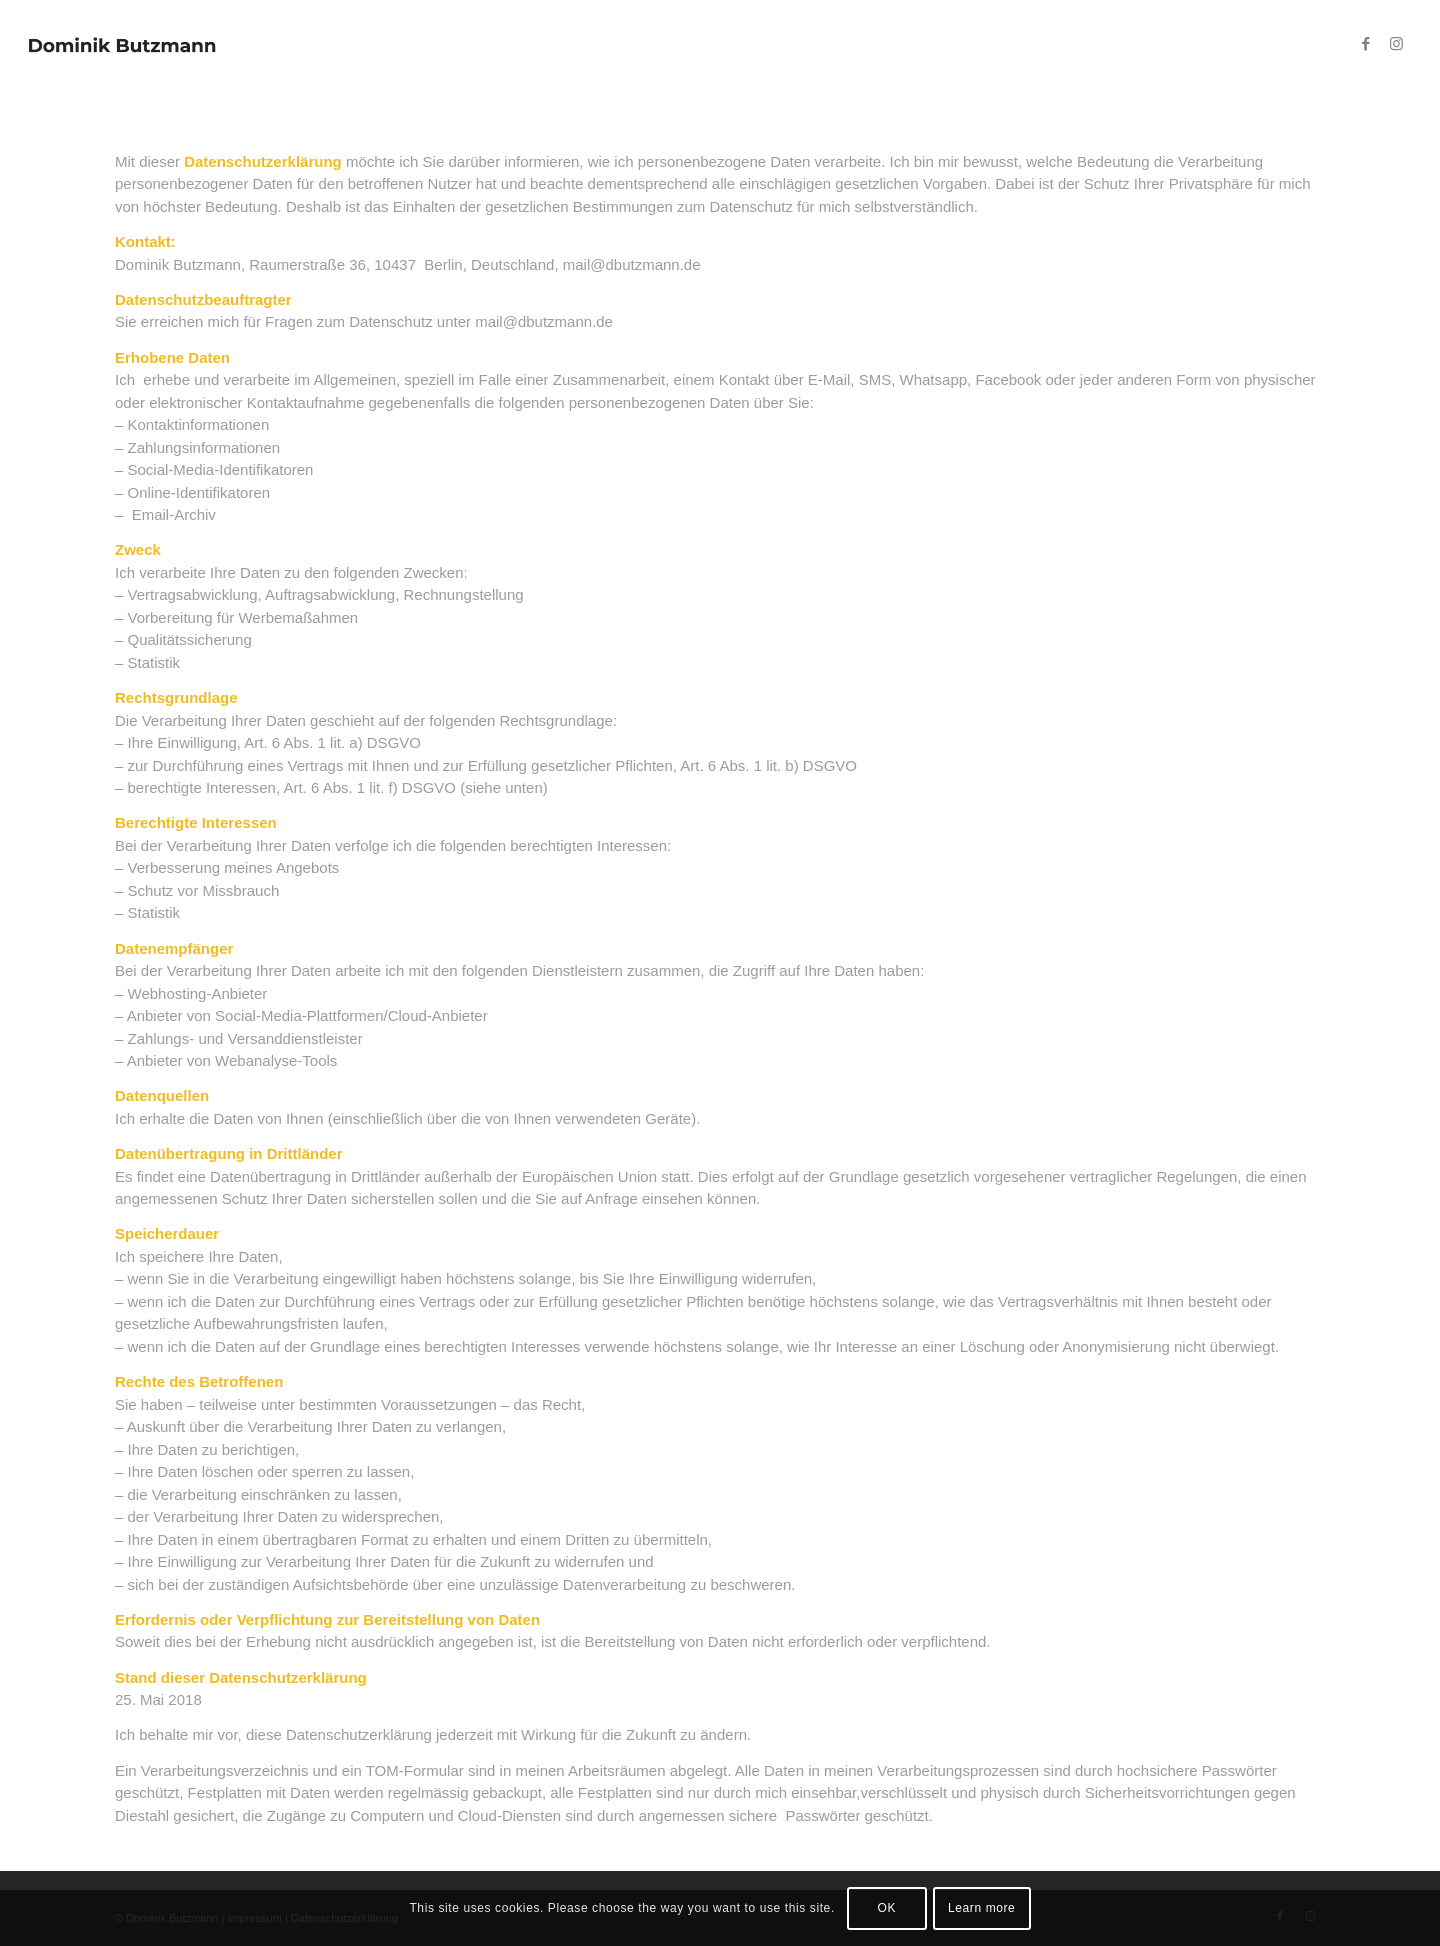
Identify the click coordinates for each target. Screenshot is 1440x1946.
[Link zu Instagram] (1396, 44)
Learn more (981, 1908)
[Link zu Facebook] (1366, 44)
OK (887, 1908)
